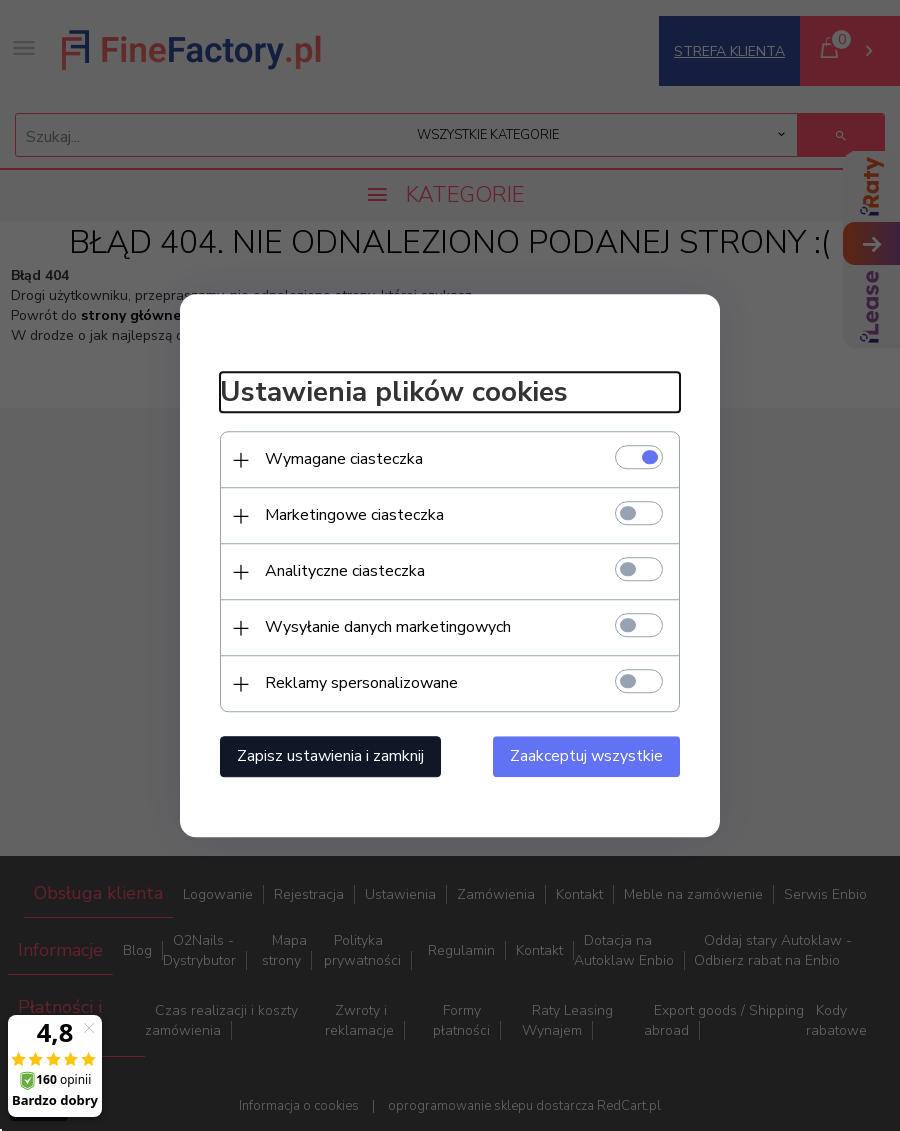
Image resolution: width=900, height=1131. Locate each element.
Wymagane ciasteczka (344, 459)
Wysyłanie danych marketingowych (388, 627)
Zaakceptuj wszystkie (586, 756)
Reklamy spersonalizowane (361, 683)
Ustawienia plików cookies (394, 393)
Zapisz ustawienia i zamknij (330, 756)
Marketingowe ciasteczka (354, 515)
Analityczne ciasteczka (345, 571)
